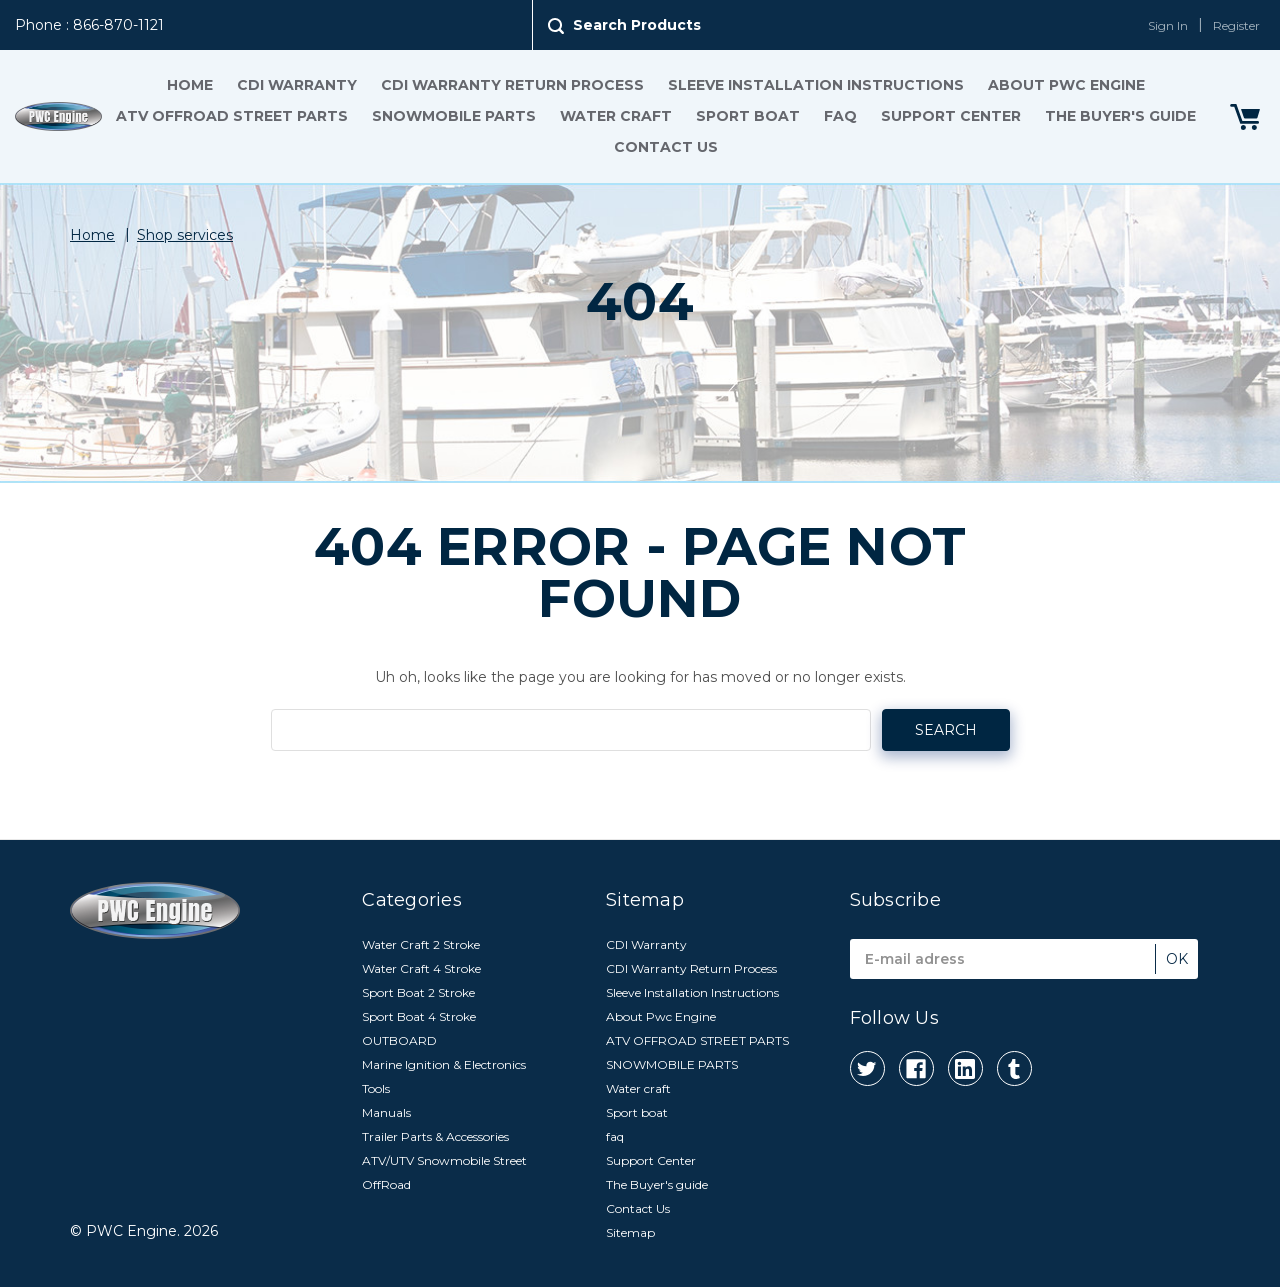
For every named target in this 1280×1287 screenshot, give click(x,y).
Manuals (386, 1112)
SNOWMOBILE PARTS (454, 116)
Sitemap (630, 1232)
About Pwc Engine (1066, 85)
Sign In (1168, 25)
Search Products (637, 25)
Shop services (185, 235)
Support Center (951, 116)
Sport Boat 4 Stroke (419, 1016)
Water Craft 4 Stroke (421, 968)
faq (840, 116)
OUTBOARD (399, 1040)
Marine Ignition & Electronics (444, 1064)
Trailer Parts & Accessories (435, 1136)
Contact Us (666, 147)
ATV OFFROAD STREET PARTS (232, 116)
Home (190, 85)
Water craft (616, 116)
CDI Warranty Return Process (512, 85)
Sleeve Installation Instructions (816, 85)
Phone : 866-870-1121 (89, 25)
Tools (376, 1088)
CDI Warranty (297, 85)
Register (1236, 25)
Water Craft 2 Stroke (421, 944)
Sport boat (748, 116)
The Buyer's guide (1120, 116)
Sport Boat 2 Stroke (418, 992)
